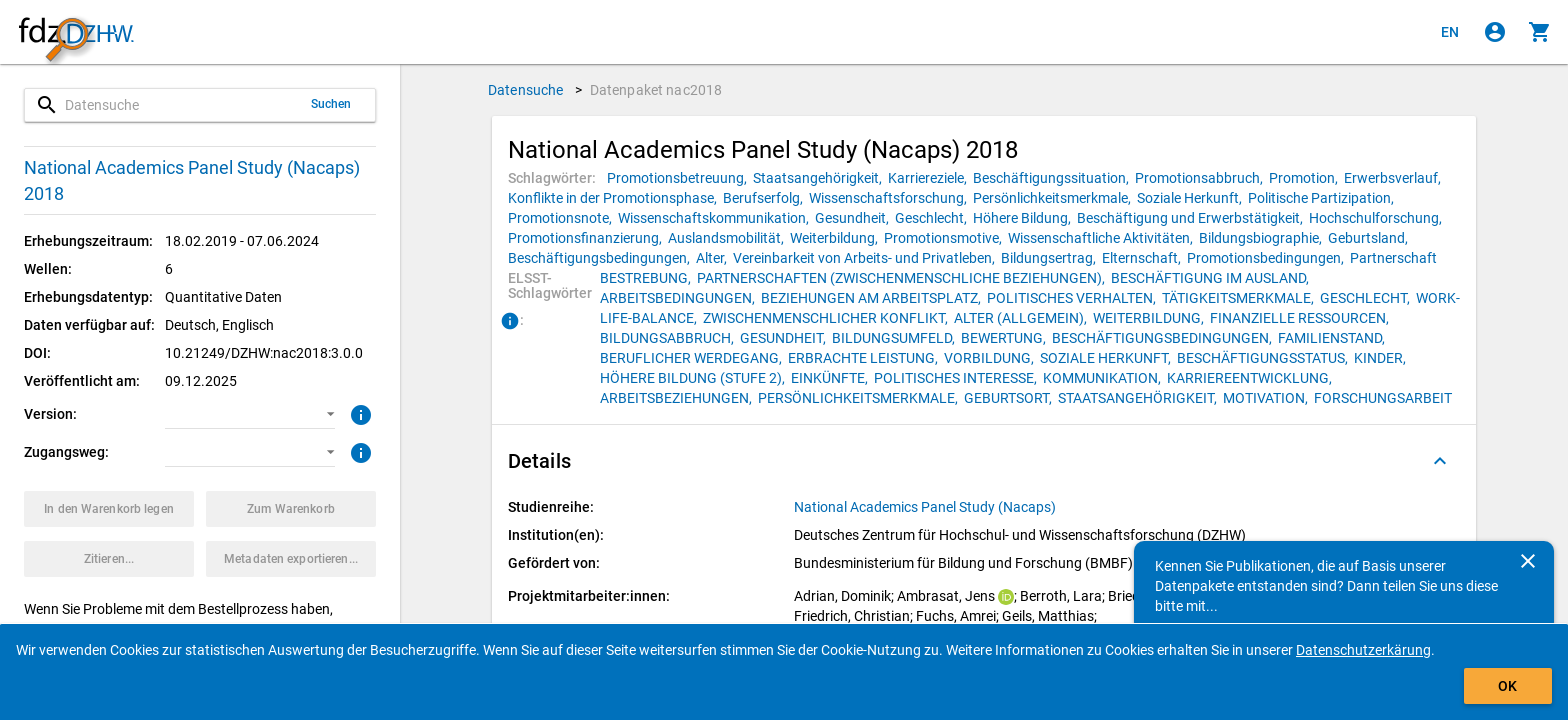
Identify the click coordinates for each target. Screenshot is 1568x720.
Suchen (331, 104)
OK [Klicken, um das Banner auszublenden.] (1507, 686)
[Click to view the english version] (1450, 32)
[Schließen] (1528, 561)
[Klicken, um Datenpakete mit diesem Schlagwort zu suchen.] (680, 178)
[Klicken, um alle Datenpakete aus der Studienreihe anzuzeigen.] (926, 507)
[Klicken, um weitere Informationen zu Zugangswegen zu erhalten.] (358, 451)
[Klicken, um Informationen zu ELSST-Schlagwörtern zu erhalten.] (510, 322)
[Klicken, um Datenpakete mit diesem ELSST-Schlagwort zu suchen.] (648, 278)
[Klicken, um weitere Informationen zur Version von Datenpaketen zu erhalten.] (358, 413)
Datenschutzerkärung (1363, 650)
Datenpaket (656, 90)
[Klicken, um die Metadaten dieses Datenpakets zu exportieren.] (291, 559)
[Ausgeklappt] (1440, 461)
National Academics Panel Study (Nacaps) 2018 (192, 180)
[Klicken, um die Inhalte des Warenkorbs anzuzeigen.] (1540, 32)
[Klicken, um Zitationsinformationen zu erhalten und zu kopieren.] (109, 559)
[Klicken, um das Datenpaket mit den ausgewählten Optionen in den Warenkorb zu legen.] (109, 509)
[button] (250, 414)
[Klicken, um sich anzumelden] (1495, 32)
